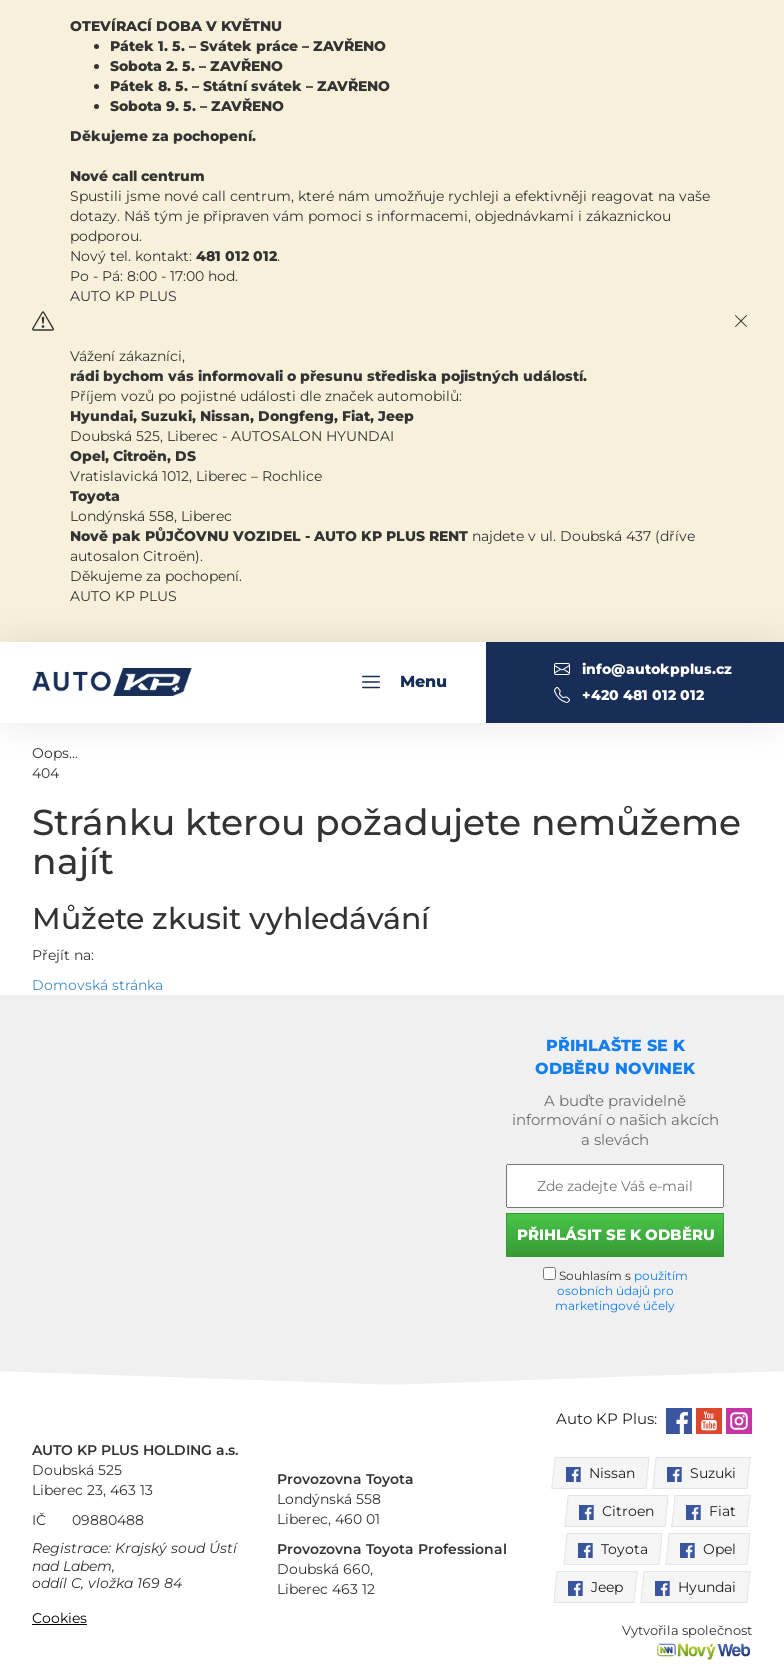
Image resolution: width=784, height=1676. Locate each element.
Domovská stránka (97, 985)
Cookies (59, 1618)
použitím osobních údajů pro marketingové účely (621, 1290)
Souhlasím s (615, 1290)
